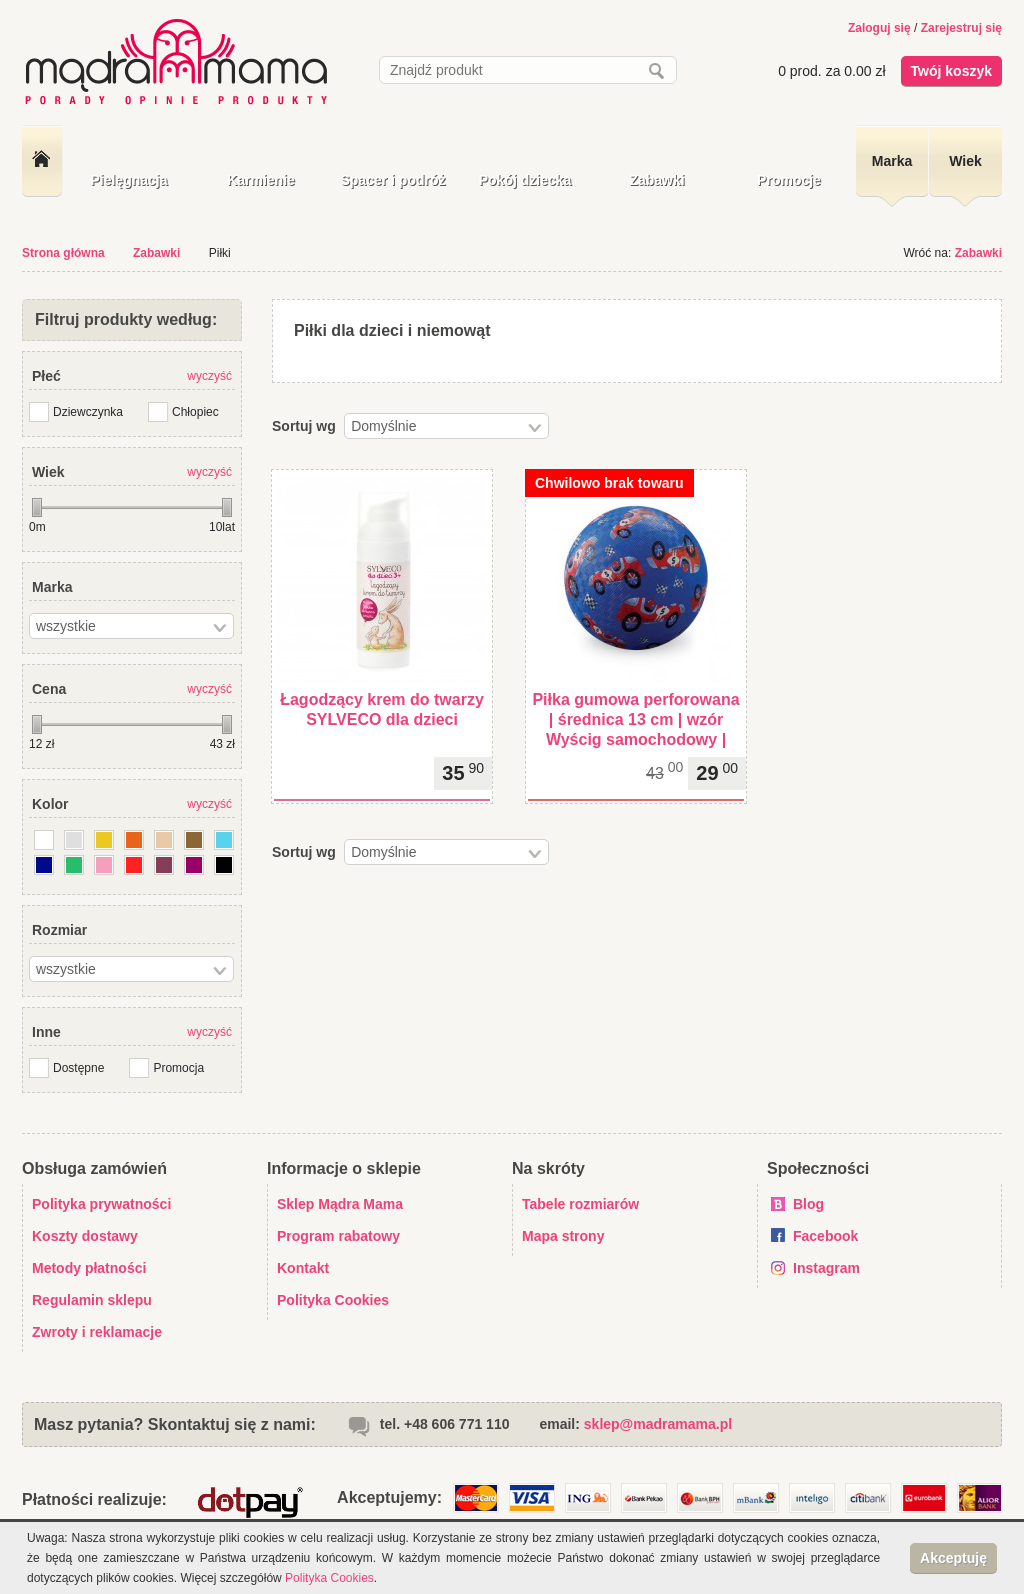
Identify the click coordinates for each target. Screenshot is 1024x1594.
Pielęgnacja (128, 180)
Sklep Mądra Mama (340, 1204)
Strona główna (63, 253)
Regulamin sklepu (92, 1300)
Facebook (825, 1236)
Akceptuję (953, 1558)
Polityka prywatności (101, 1204)
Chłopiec (195, 412)
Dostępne (78, 1068)
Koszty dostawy (85, 1236)
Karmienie (261, 180)
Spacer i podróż (392, 180)
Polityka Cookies (333, 1300)
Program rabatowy (338, 1236)
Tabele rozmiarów (580, 1204)
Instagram (826, 1268)
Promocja (178, 1068)
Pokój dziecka (525, 180)
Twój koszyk (951, 71)
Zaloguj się (879, 28)
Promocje (789, 180)
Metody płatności (89, 1268)
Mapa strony (563, 1236)
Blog (808, 1204)
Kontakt (303, 1268)
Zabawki (656, 180)
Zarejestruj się (961, 28)
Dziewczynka (88, 412)
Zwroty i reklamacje (97, 1332)
